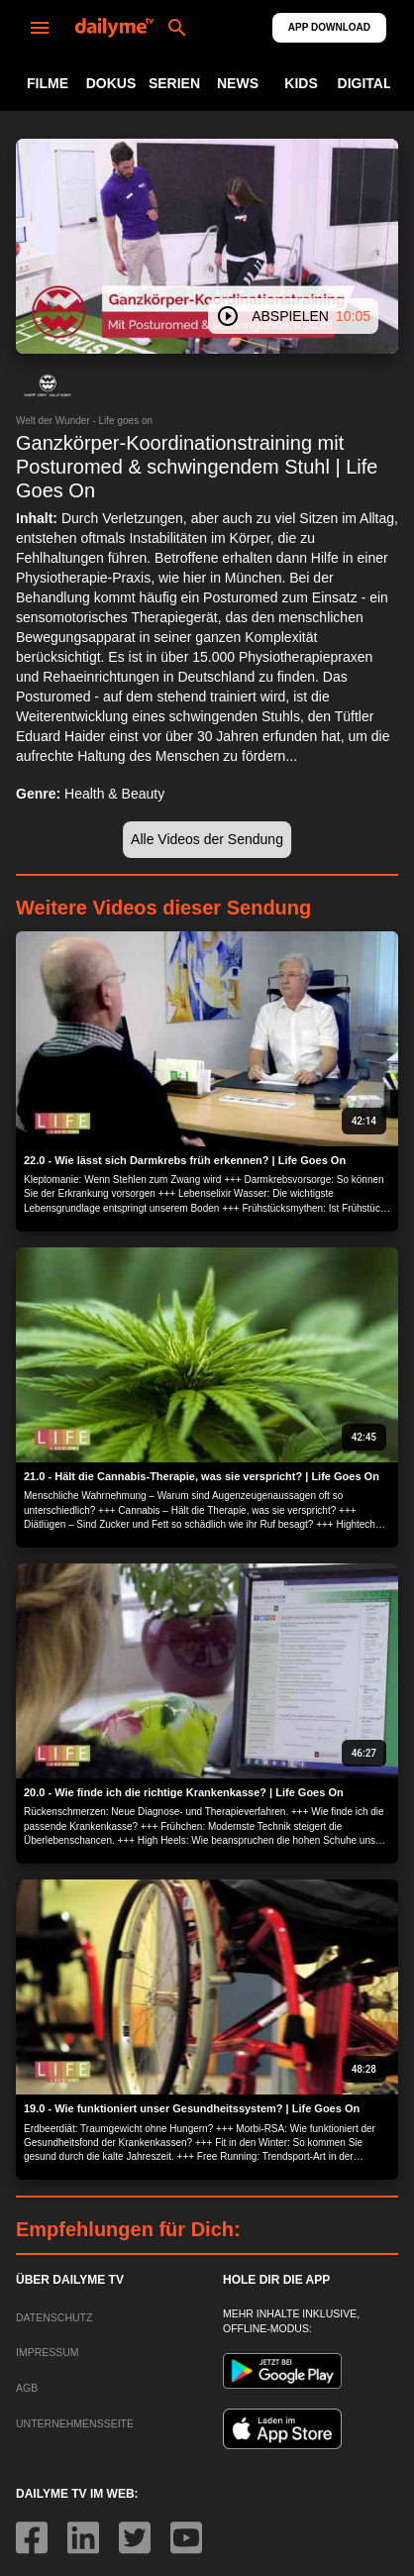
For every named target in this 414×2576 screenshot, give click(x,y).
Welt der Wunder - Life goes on (84, 420)
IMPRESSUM (47, 2352)
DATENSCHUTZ (54, 2317)
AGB (27, 2388)
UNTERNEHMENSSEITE (75, 2423)
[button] (47, 385)
